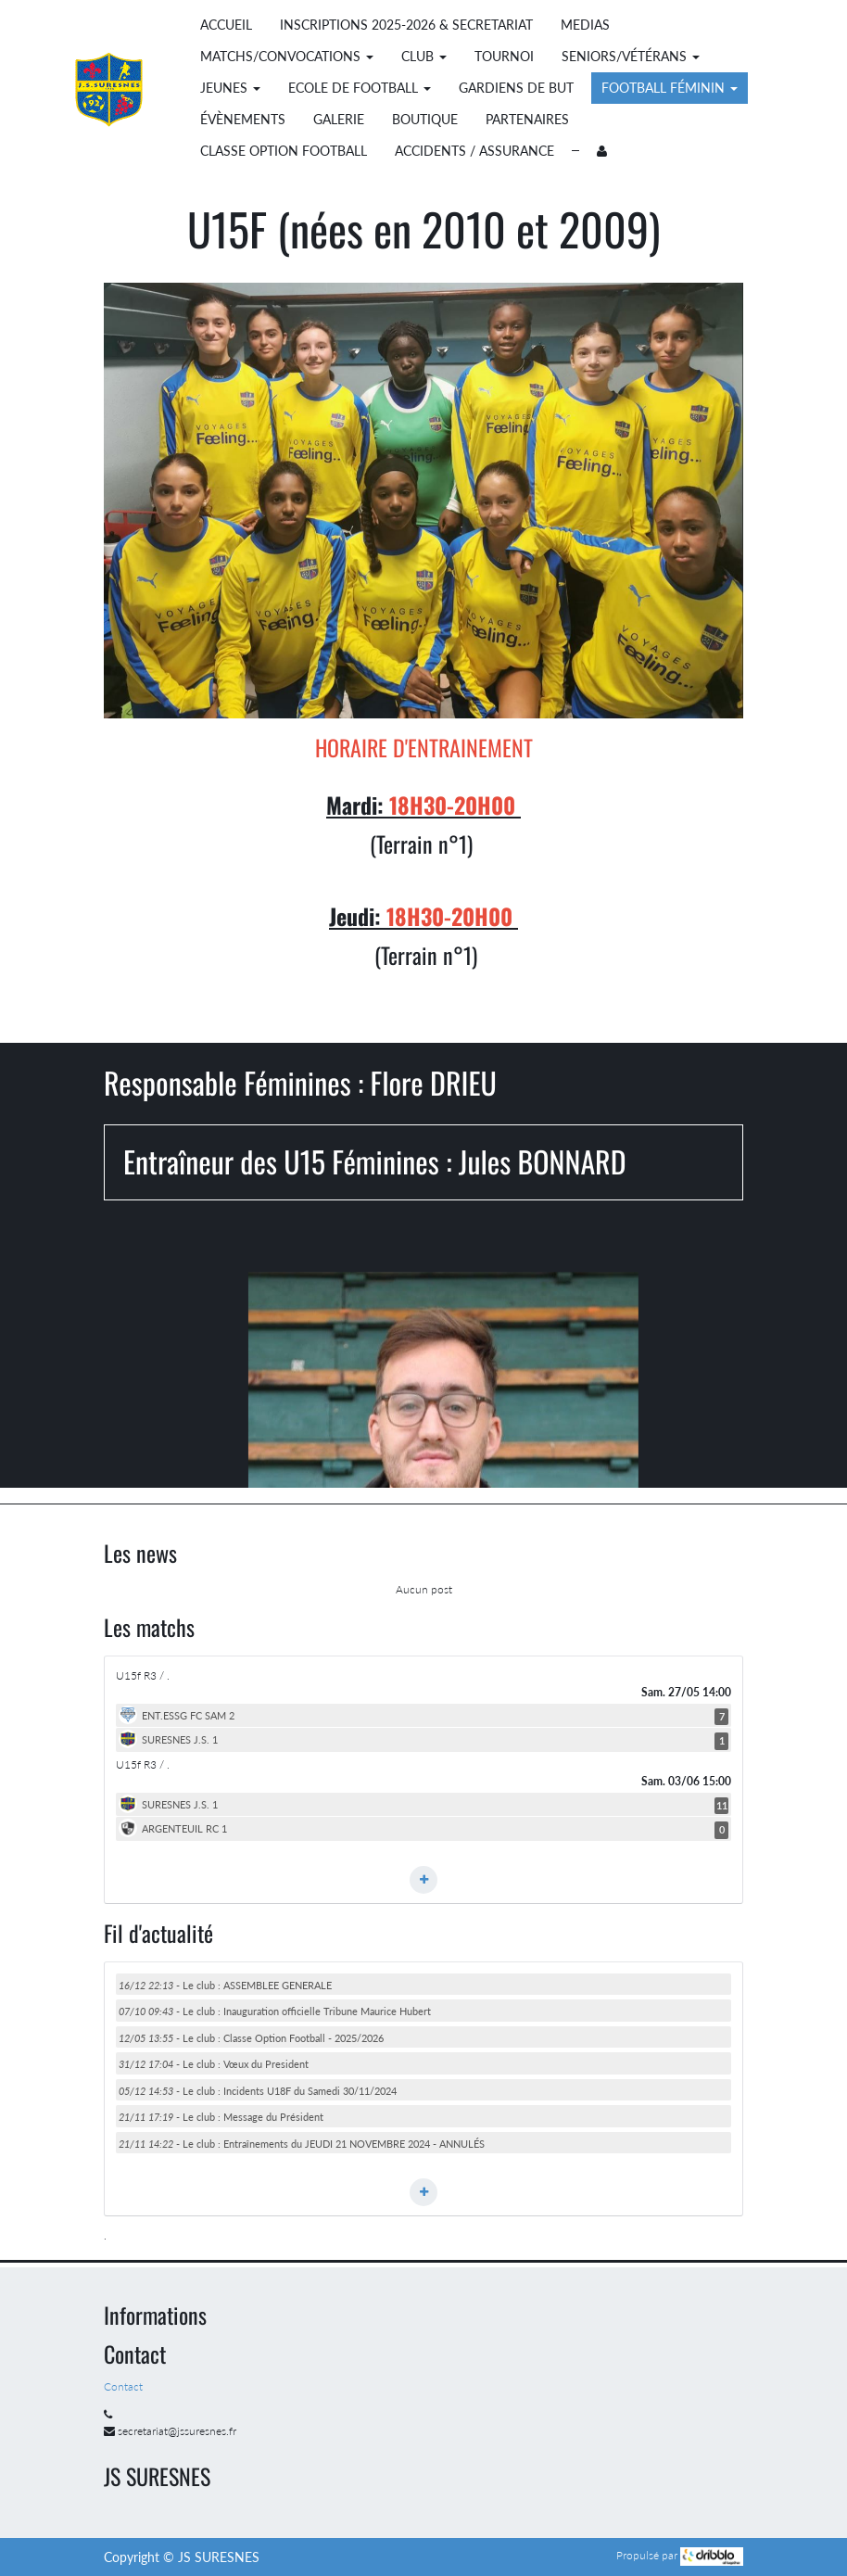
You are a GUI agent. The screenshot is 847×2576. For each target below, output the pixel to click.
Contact (124, 2386)
